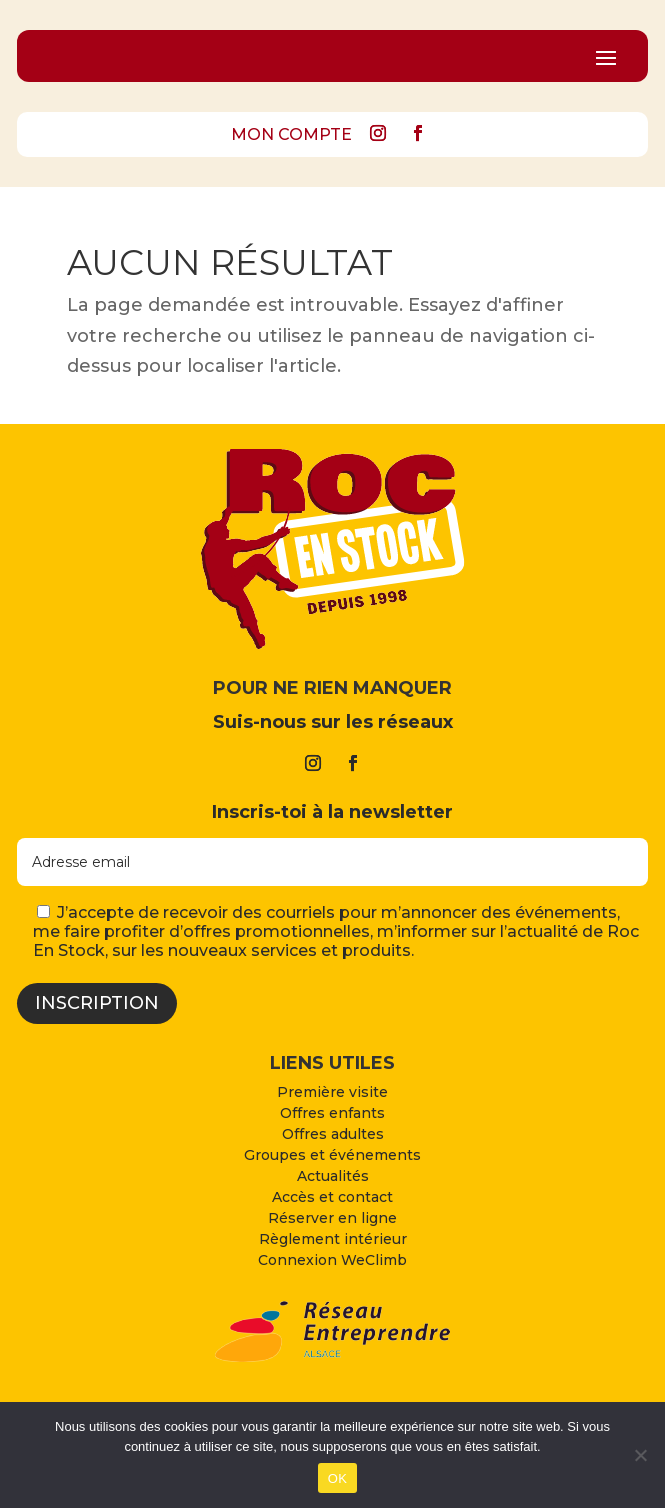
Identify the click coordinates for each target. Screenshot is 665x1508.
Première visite (332, 1092)
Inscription (97, 1003)
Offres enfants (332, 1113)
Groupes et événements (332, 1155)
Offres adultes (333, 1134)
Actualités (333, 1176)
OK (337, 1478)
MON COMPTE (291, 134)
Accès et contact (332, 1197)
